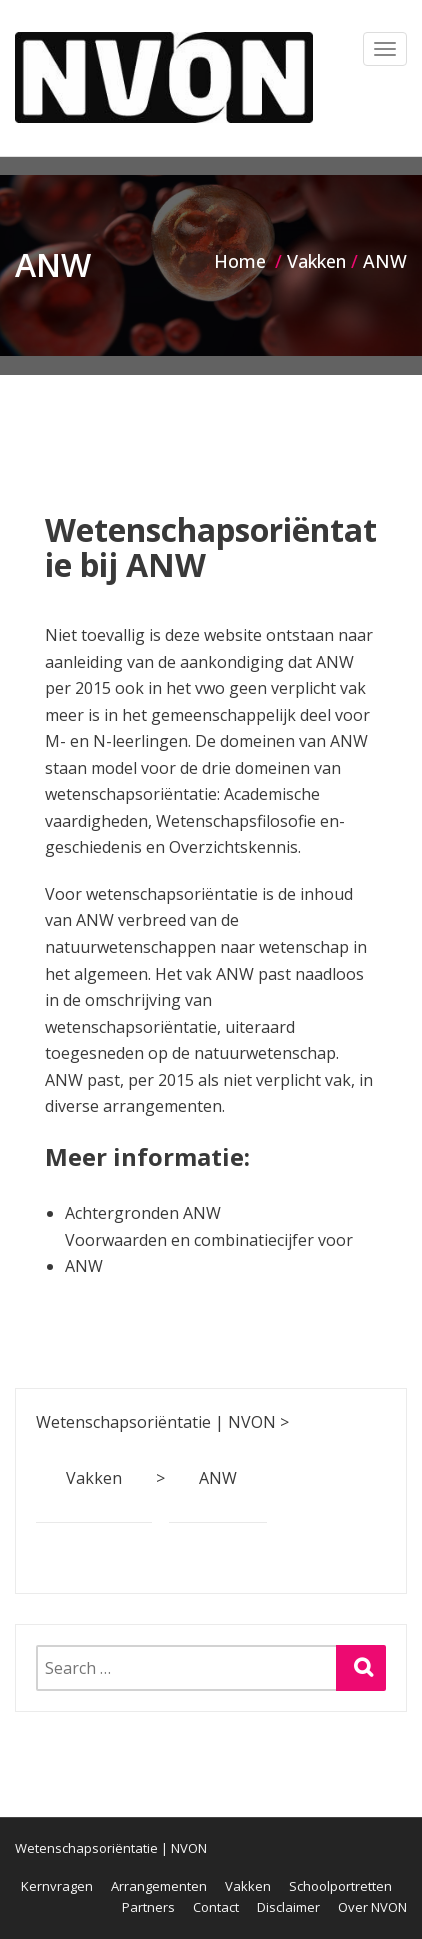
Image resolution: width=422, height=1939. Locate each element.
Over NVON (372, 1907)
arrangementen (162, 1106)
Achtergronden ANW (143, 1213)
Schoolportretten (340, 1886)
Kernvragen (57, 1886)
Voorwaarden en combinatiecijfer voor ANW (209, 1253)
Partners (148, 1907)
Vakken (248, 1886)
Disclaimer (288, 1907)
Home (240, 261)
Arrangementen (159, 1886)
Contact (216, 1907)
